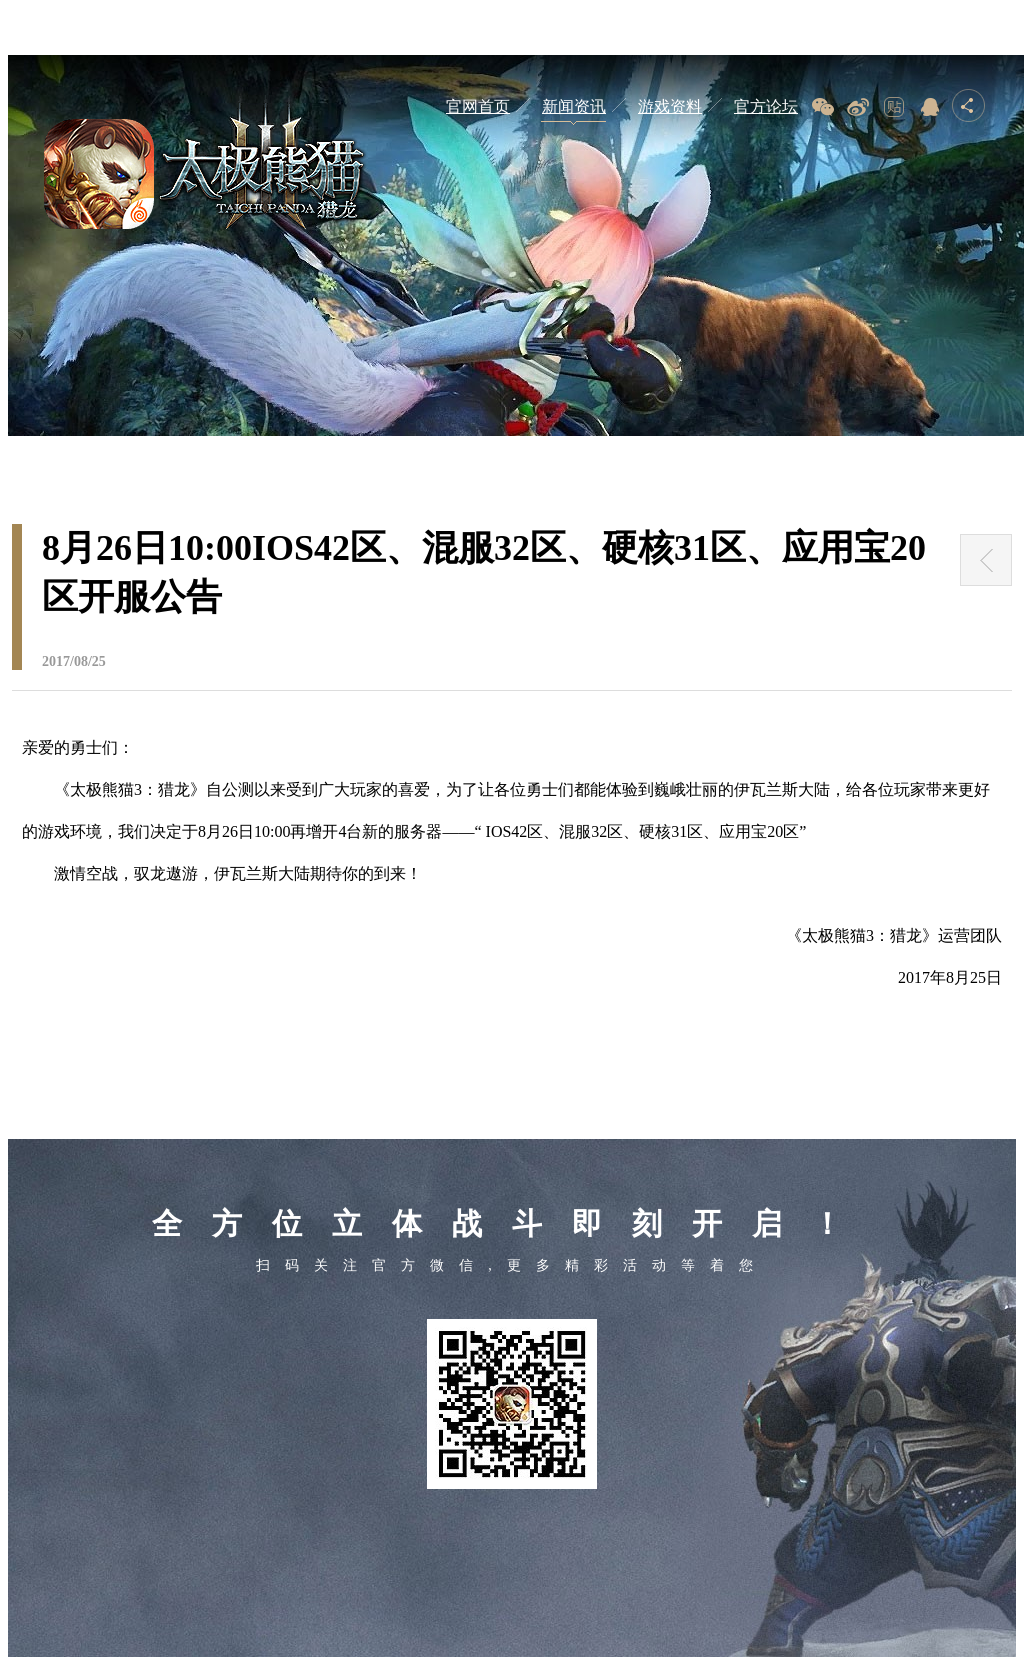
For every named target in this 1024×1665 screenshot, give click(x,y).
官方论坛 (766, 106)
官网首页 (478, 106)
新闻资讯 (574, 106)
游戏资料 (670, 106)
